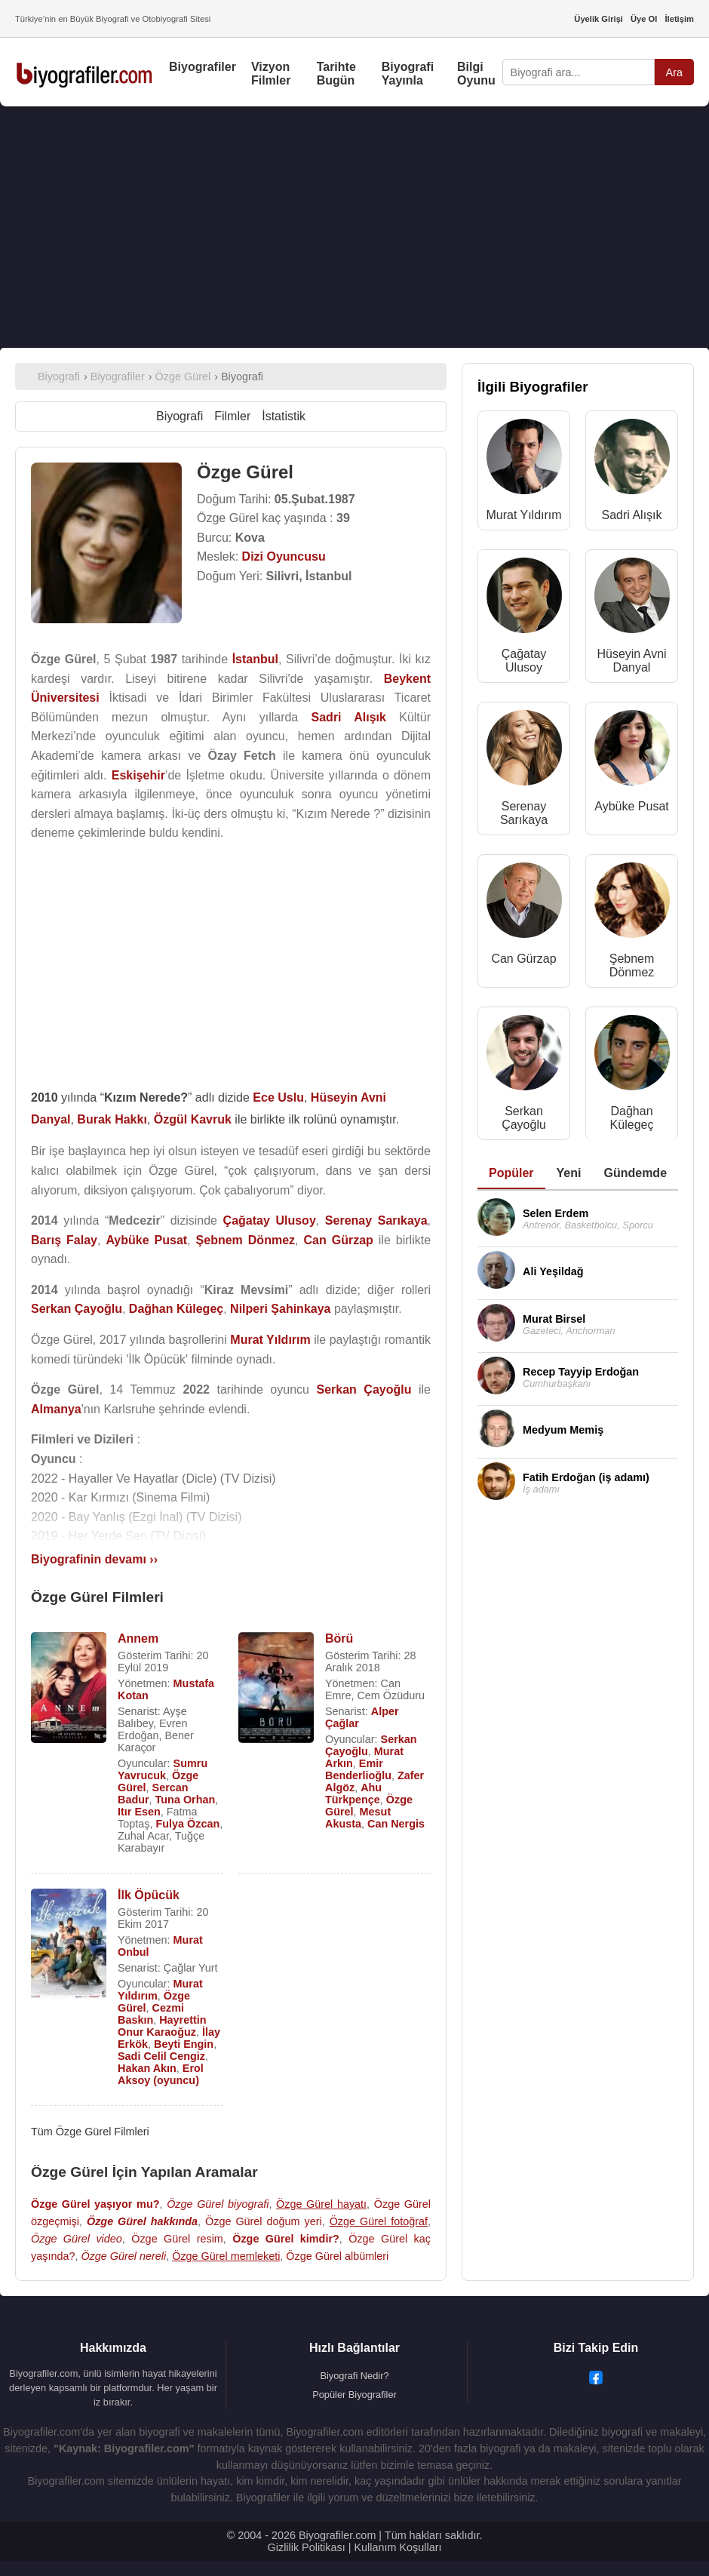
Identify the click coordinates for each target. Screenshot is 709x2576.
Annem (138, 1638)
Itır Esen (139, 1812)
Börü (339, 1638)
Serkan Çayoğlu (524, 1118)
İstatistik (283, 416)
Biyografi (179, 416)
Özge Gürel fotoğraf (379, 2221)
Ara (674, 72)
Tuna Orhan (185, 1800)
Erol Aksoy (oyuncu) (161, 2074)
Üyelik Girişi (598, 18)
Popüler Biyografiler (354, 2394)
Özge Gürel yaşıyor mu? (95, 2204)
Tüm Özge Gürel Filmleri (90, 2132)
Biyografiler (202, 66)
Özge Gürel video (76, 2239)
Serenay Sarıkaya (524, 813)
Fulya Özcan (187, 1824)
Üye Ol (644, 18)
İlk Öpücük (149, 1895)
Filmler (232, 416)
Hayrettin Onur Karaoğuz (162, 2026)
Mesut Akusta (358, 1818)
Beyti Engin (183, 2044)
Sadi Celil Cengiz (161, 2056)
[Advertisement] (354, 227)
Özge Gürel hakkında (142, 2221)
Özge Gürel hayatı (321, 2204)
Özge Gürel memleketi (226, 2256)
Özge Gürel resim (177, 2239)
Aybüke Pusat (631, 806)
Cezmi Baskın (151, 2014)
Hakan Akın (147, 2068)
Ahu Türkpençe (353, 1793)
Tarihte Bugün (336, 73)
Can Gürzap (523, 958)
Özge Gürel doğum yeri (263, 2221)
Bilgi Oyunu (476, 73)
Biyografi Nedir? (354, 2375)
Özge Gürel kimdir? (285, 2239)
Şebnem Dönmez (632, 965)
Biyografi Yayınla (408, 73)
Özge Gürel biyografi (218, 2204)
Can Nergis (396, 1824)
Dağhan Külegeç (632, 1118)
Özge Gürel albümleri (337, 2256)
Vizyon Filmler (270, 73)
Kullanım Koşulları (397, 2547)
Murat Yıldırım (523, 515)
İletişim (679, 18)
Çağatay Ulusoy (524, 660)
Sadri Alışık (632, 515)
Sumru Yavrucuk (162, 1769)
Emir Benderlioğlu (358, 1769)
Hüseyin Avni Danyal (631, 660)
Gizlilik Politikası (306, 2547)
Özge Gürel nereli (123, 2256)
